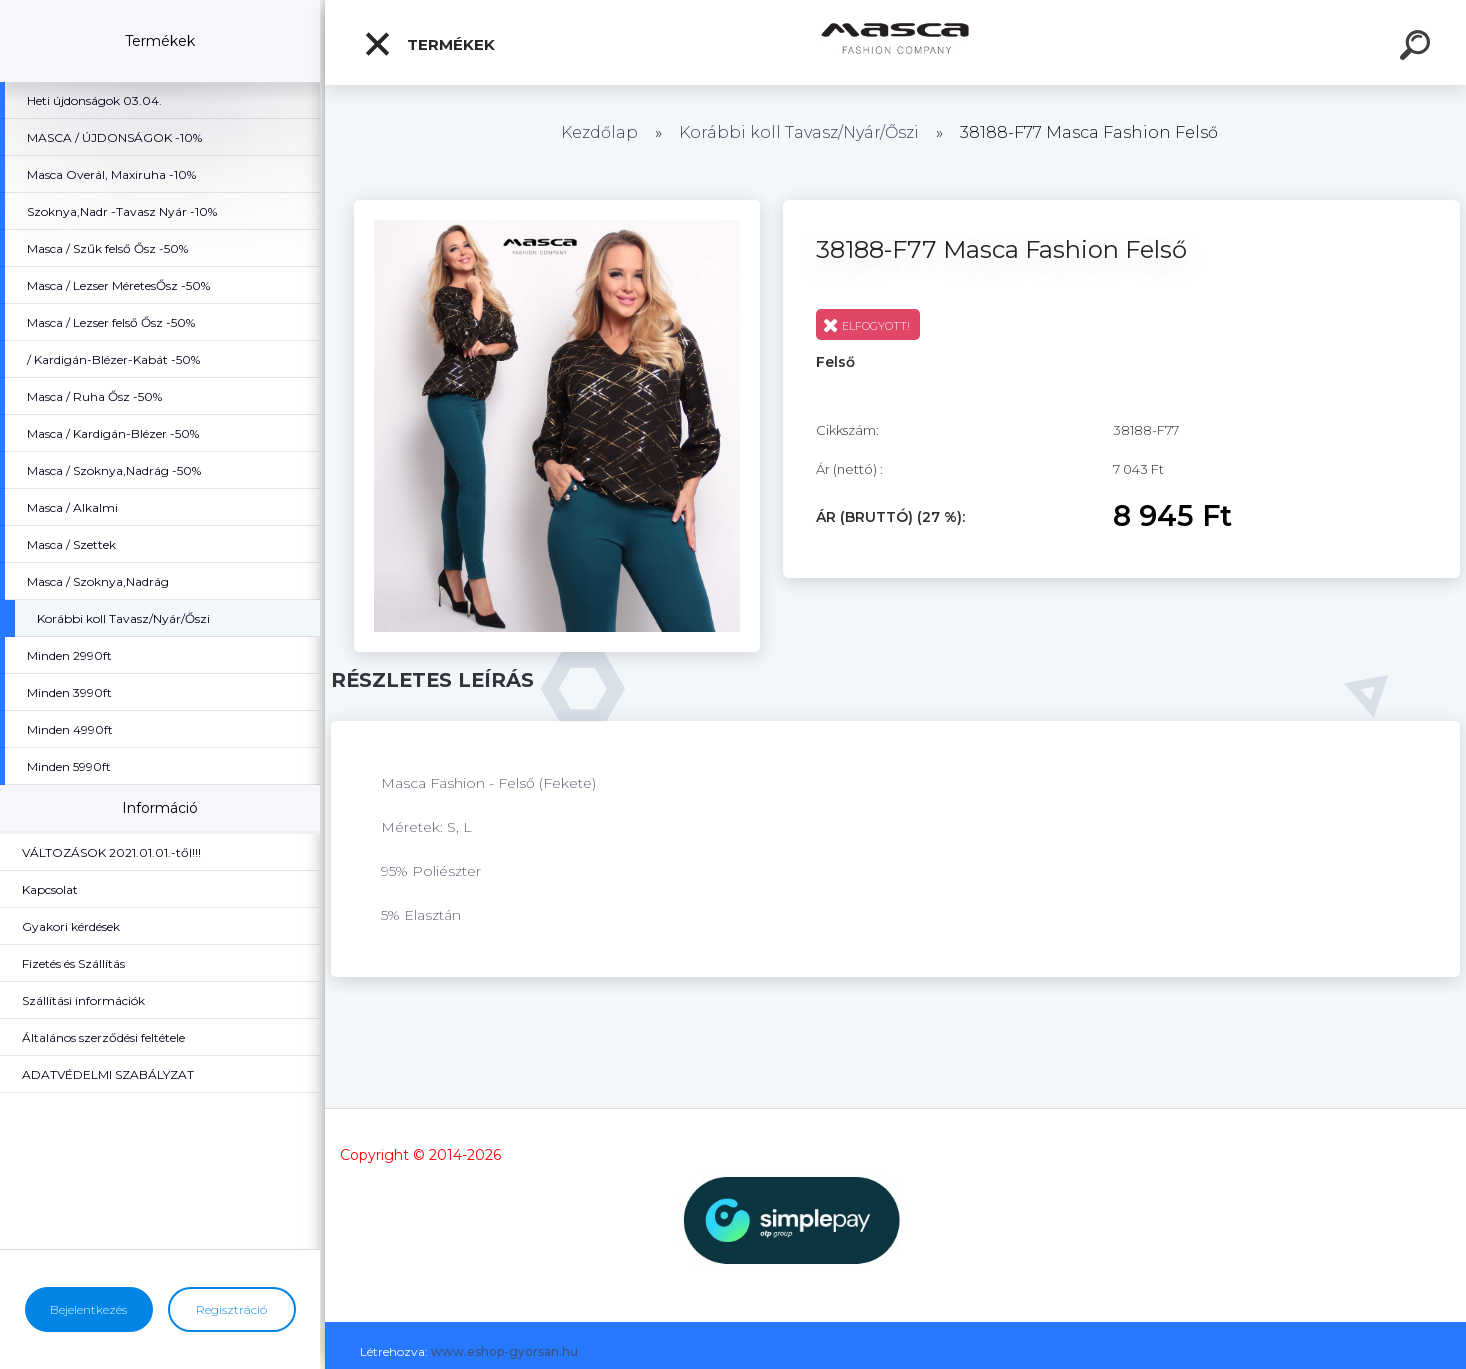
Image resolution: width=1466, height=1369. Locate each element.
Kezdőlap (599, 132)
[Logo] (895, 42)
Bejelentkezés (88, 1309)
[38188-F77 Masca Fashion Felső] (557, 207)
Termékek (429, 44)
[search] (1418, 48)
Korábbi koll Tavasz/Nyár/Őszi (801, 132)
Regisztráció (231, 1309)
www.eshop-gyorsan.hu (504, 1351)
